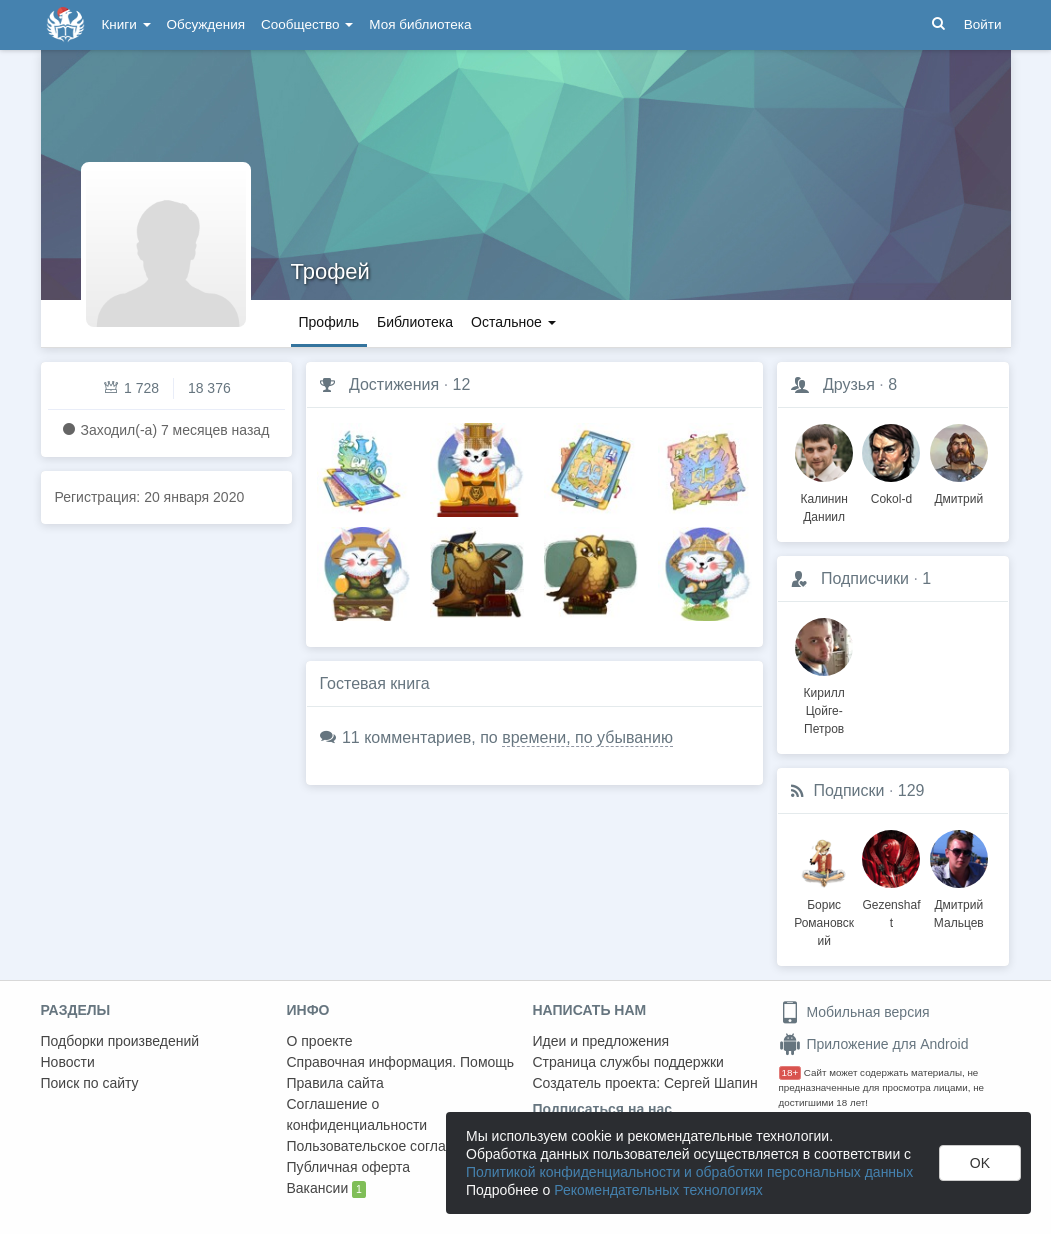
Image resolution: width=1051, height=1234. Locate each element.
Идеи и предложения (601, 1041)
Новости (68, 1062)
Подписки (849, 790)
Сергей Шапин (711, 1083)
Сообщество (307, 24)
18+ (790, 1072)
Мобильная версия (854, 1012)
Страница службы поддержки (628, 1062)
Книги (126, 24)
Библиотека (415, 322)
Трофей (330, 271)
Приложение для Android (874, 1044)
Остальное (513, 322)
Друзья (849, 384)
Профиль (329, 322)
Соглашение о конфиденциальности (357, 1114)
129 (911, 790)
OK (980, 1163)
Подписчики (865, 578)
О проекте (320, 1041)
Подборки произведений (120, 1041)
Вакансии (326, 1189)
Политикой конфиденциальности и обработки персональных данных (689, 1172)
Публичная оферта (349, 1167)
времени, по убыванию (587, 737)
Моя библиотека (420, 24)
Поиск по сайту (90, 1083)
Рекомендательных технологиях (658, 1190)
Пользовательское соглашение (388, 1146)
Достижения (394, 384)
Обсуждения (206, 24)
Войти (983, 24)
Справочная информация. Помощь (401, 1062)
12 (462, 384)
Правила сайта (335, 1083)
